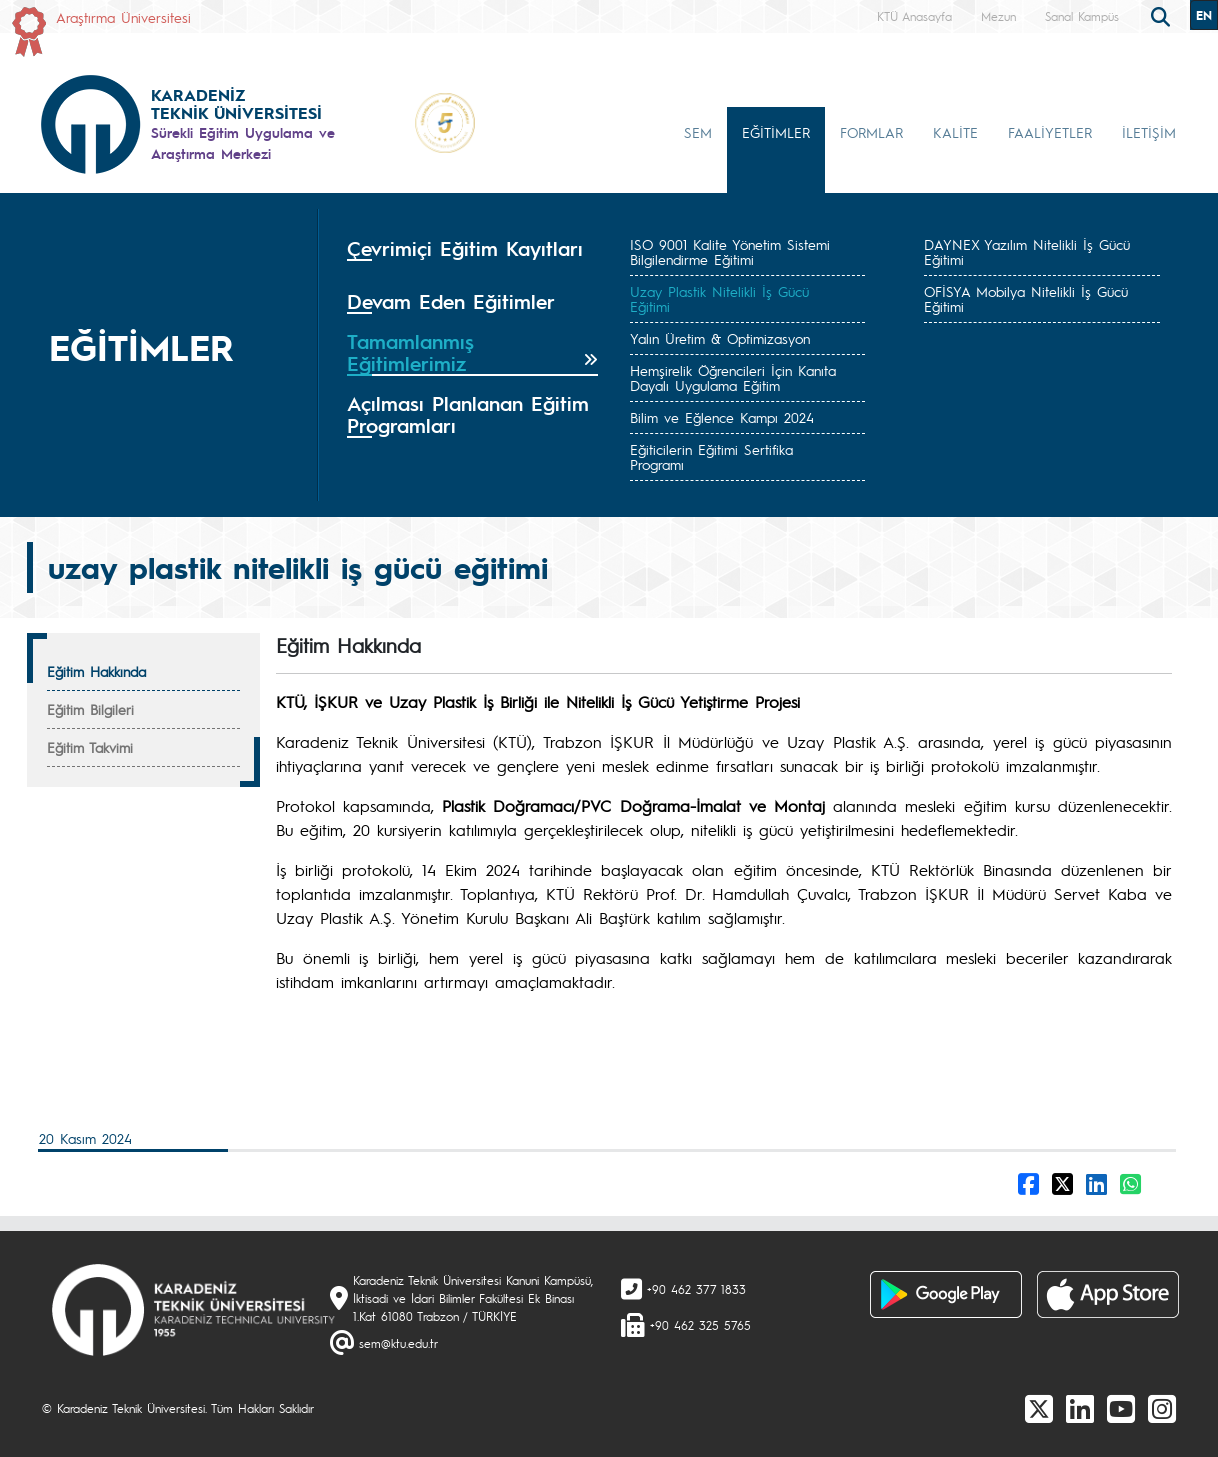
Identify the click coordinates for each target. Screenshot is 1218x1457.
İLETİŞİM (1149, 132)
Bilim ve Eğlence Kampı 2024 (722, 417)
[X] (1039, 1408)
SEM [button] (698, 132)
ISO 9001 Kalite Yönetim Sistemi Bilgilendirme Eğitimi (730, 251)
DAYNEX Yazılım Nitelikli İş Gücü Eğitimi (1027, 251)
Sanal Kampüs (1082, 16)
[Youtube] (1121, 1408)
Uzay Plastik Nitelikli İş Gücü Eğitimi (719, 298)
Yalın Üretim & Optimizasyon (720, 338)
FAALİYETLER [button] (1050, 132)
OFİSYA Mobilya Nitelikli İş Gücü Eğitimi (1026, 298)
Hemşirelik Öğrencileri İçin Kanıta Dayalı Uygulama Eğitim (733, 377)
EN (1204, 15)
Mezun (998, 16)
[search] (1163, 15)
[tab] (472, 255)
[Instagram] (1162, 1408)
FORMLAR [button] (871, 132)
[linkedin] (1080, 1408)
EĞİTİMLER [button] (776, 132)
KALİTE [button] (955, 132)
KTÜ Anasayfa (914, 16)
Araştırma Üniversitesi (123, 17)
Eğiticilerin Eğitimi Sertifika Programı (711, 456)
